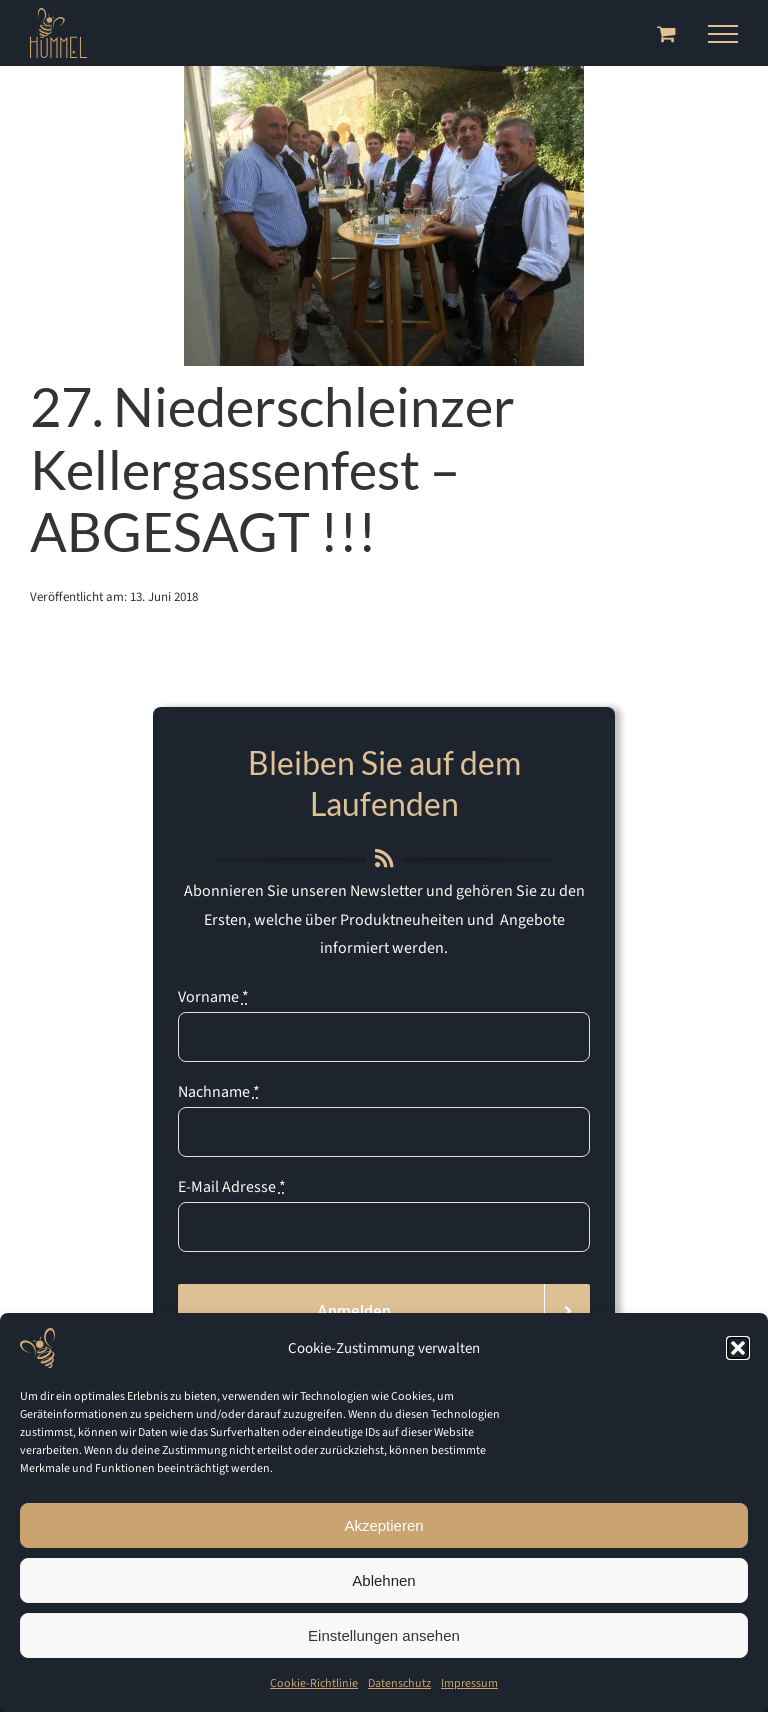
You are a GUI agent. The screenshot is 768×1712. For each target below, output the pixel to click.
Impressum (469, 1683)
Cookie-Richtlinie (314, 1683)
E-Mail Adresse (232, 1187)
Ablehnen (383, 1580)
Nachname (219, 1092)
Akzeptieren (383, 1525)
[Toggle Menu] (723, 34)
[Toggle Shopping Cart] (666, 33)
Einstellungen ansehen (384, 1635)
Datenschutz (399, 1683)
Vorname (213, 997)
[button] (738, 1348)
